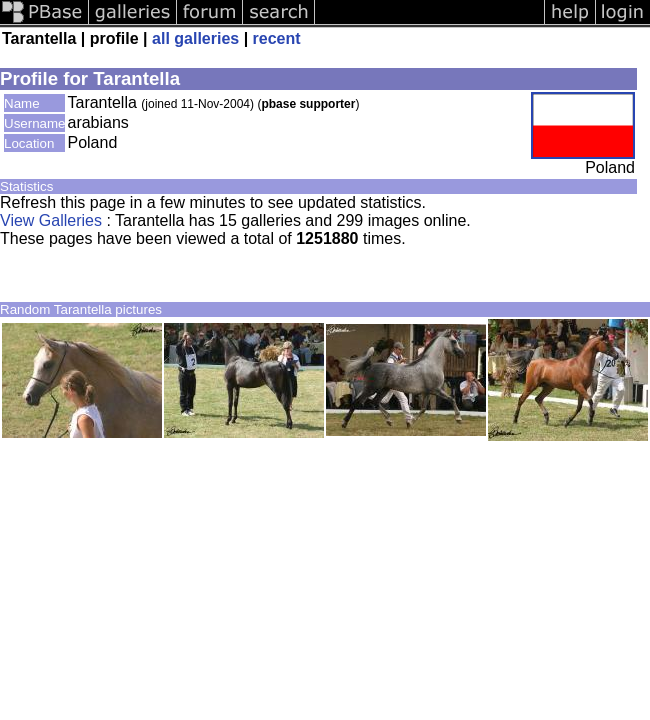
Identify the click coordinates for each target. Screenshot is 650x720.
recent (277, 38)
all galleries (195, 38)
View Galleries (51, 220)
